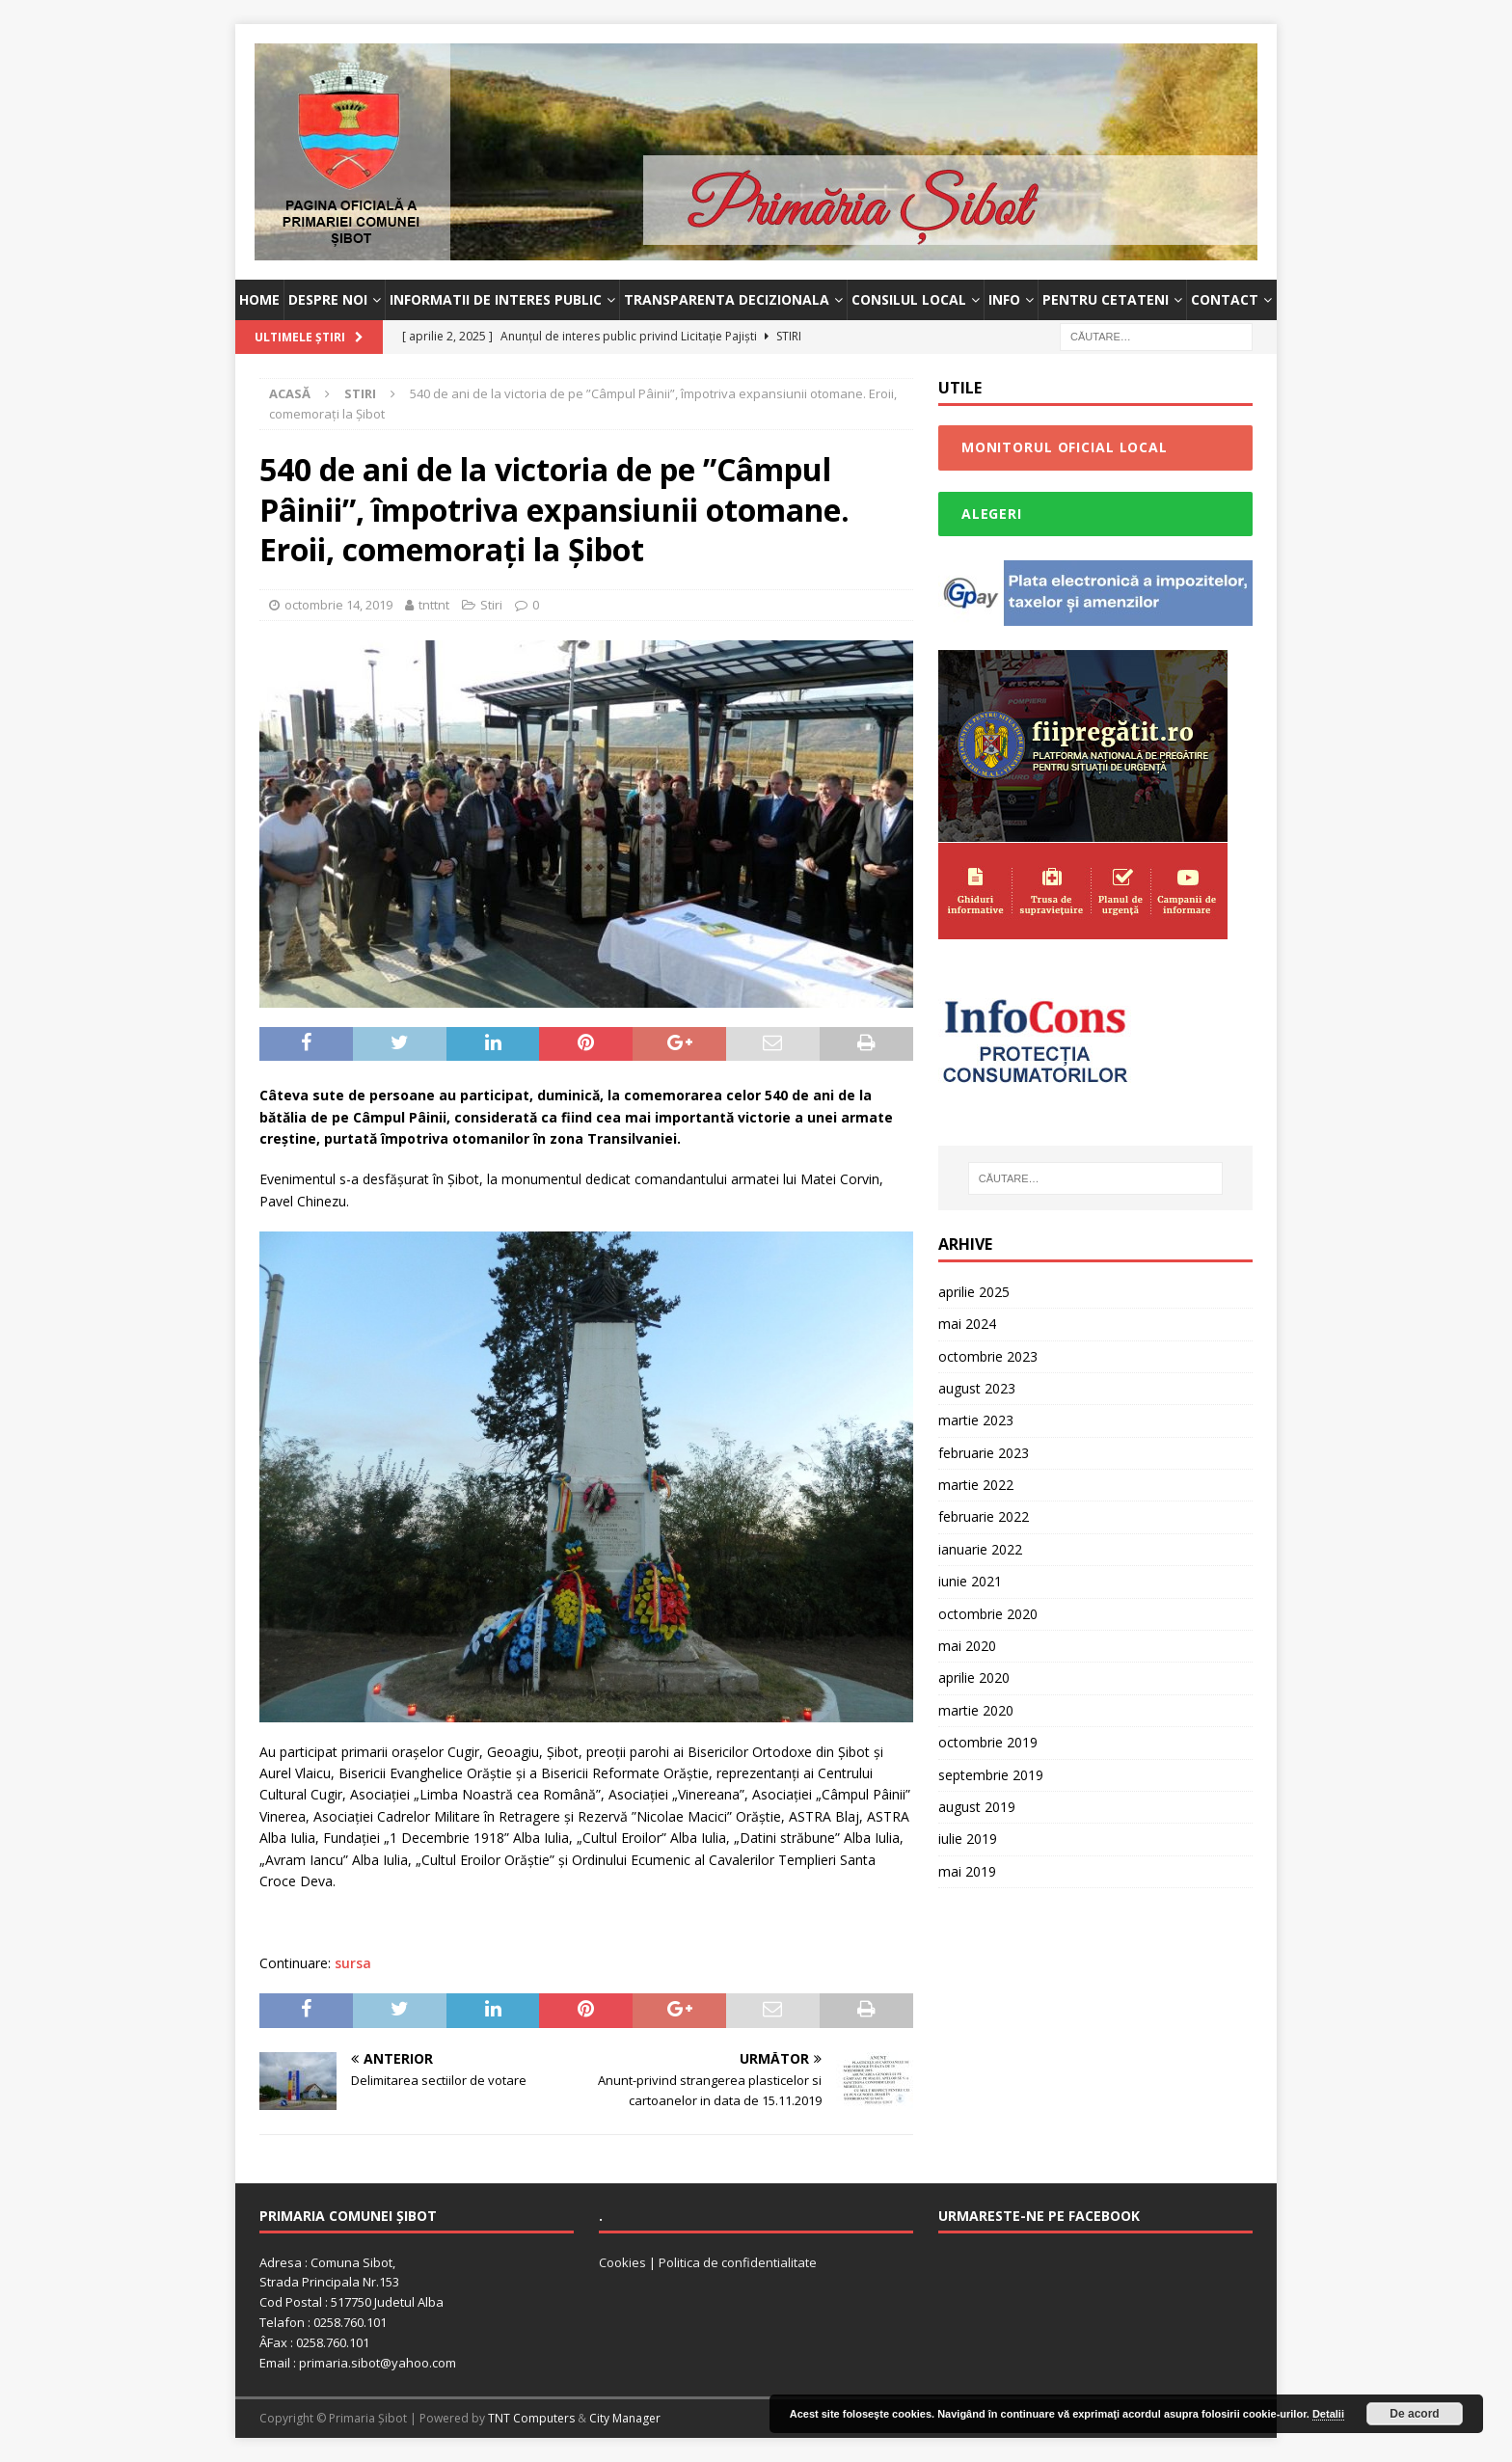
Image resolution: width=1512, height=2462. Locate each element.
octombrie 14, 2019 (338, 604)
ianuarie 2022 (980, 1549)
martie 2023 (975, 1420)
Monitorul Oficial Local (1064, 447)
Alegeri (991, 513)
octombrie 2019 (988, 1742)
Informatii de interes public (496, 299)
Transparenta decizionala (726, 299)
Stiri (491, 604)
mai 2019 (967, 1871)
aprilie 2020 (974, 1677)
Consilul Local (908, 299)
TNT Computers (533, 2418)
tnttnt (433, 604)
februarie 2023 (983, 1453)
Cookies (624, 2262)
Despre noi (327, 299)
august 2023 (976, 1388)
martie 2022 (975, 1484)
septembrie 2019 (990, 1775)
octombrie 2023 (988, 1356)
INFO (1004, 299)
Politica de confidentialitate (738, 2262)
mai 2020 (967, 1646)
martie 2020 (975, 1710)
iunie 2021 (970, 1581)
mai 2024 (967, 1323)
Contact (1224, 299)
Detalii (1328, 2414)
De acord (1414, 2414)
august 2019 (976, 1807)
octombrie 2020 (988, 1614)
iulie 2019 (967, 1838)
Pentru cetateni (1105, 299)
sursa (353, 1963)
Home (259, 299)
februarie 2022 (983, 1516)
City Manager (625, 2418)
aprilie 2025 (974, 1292)
